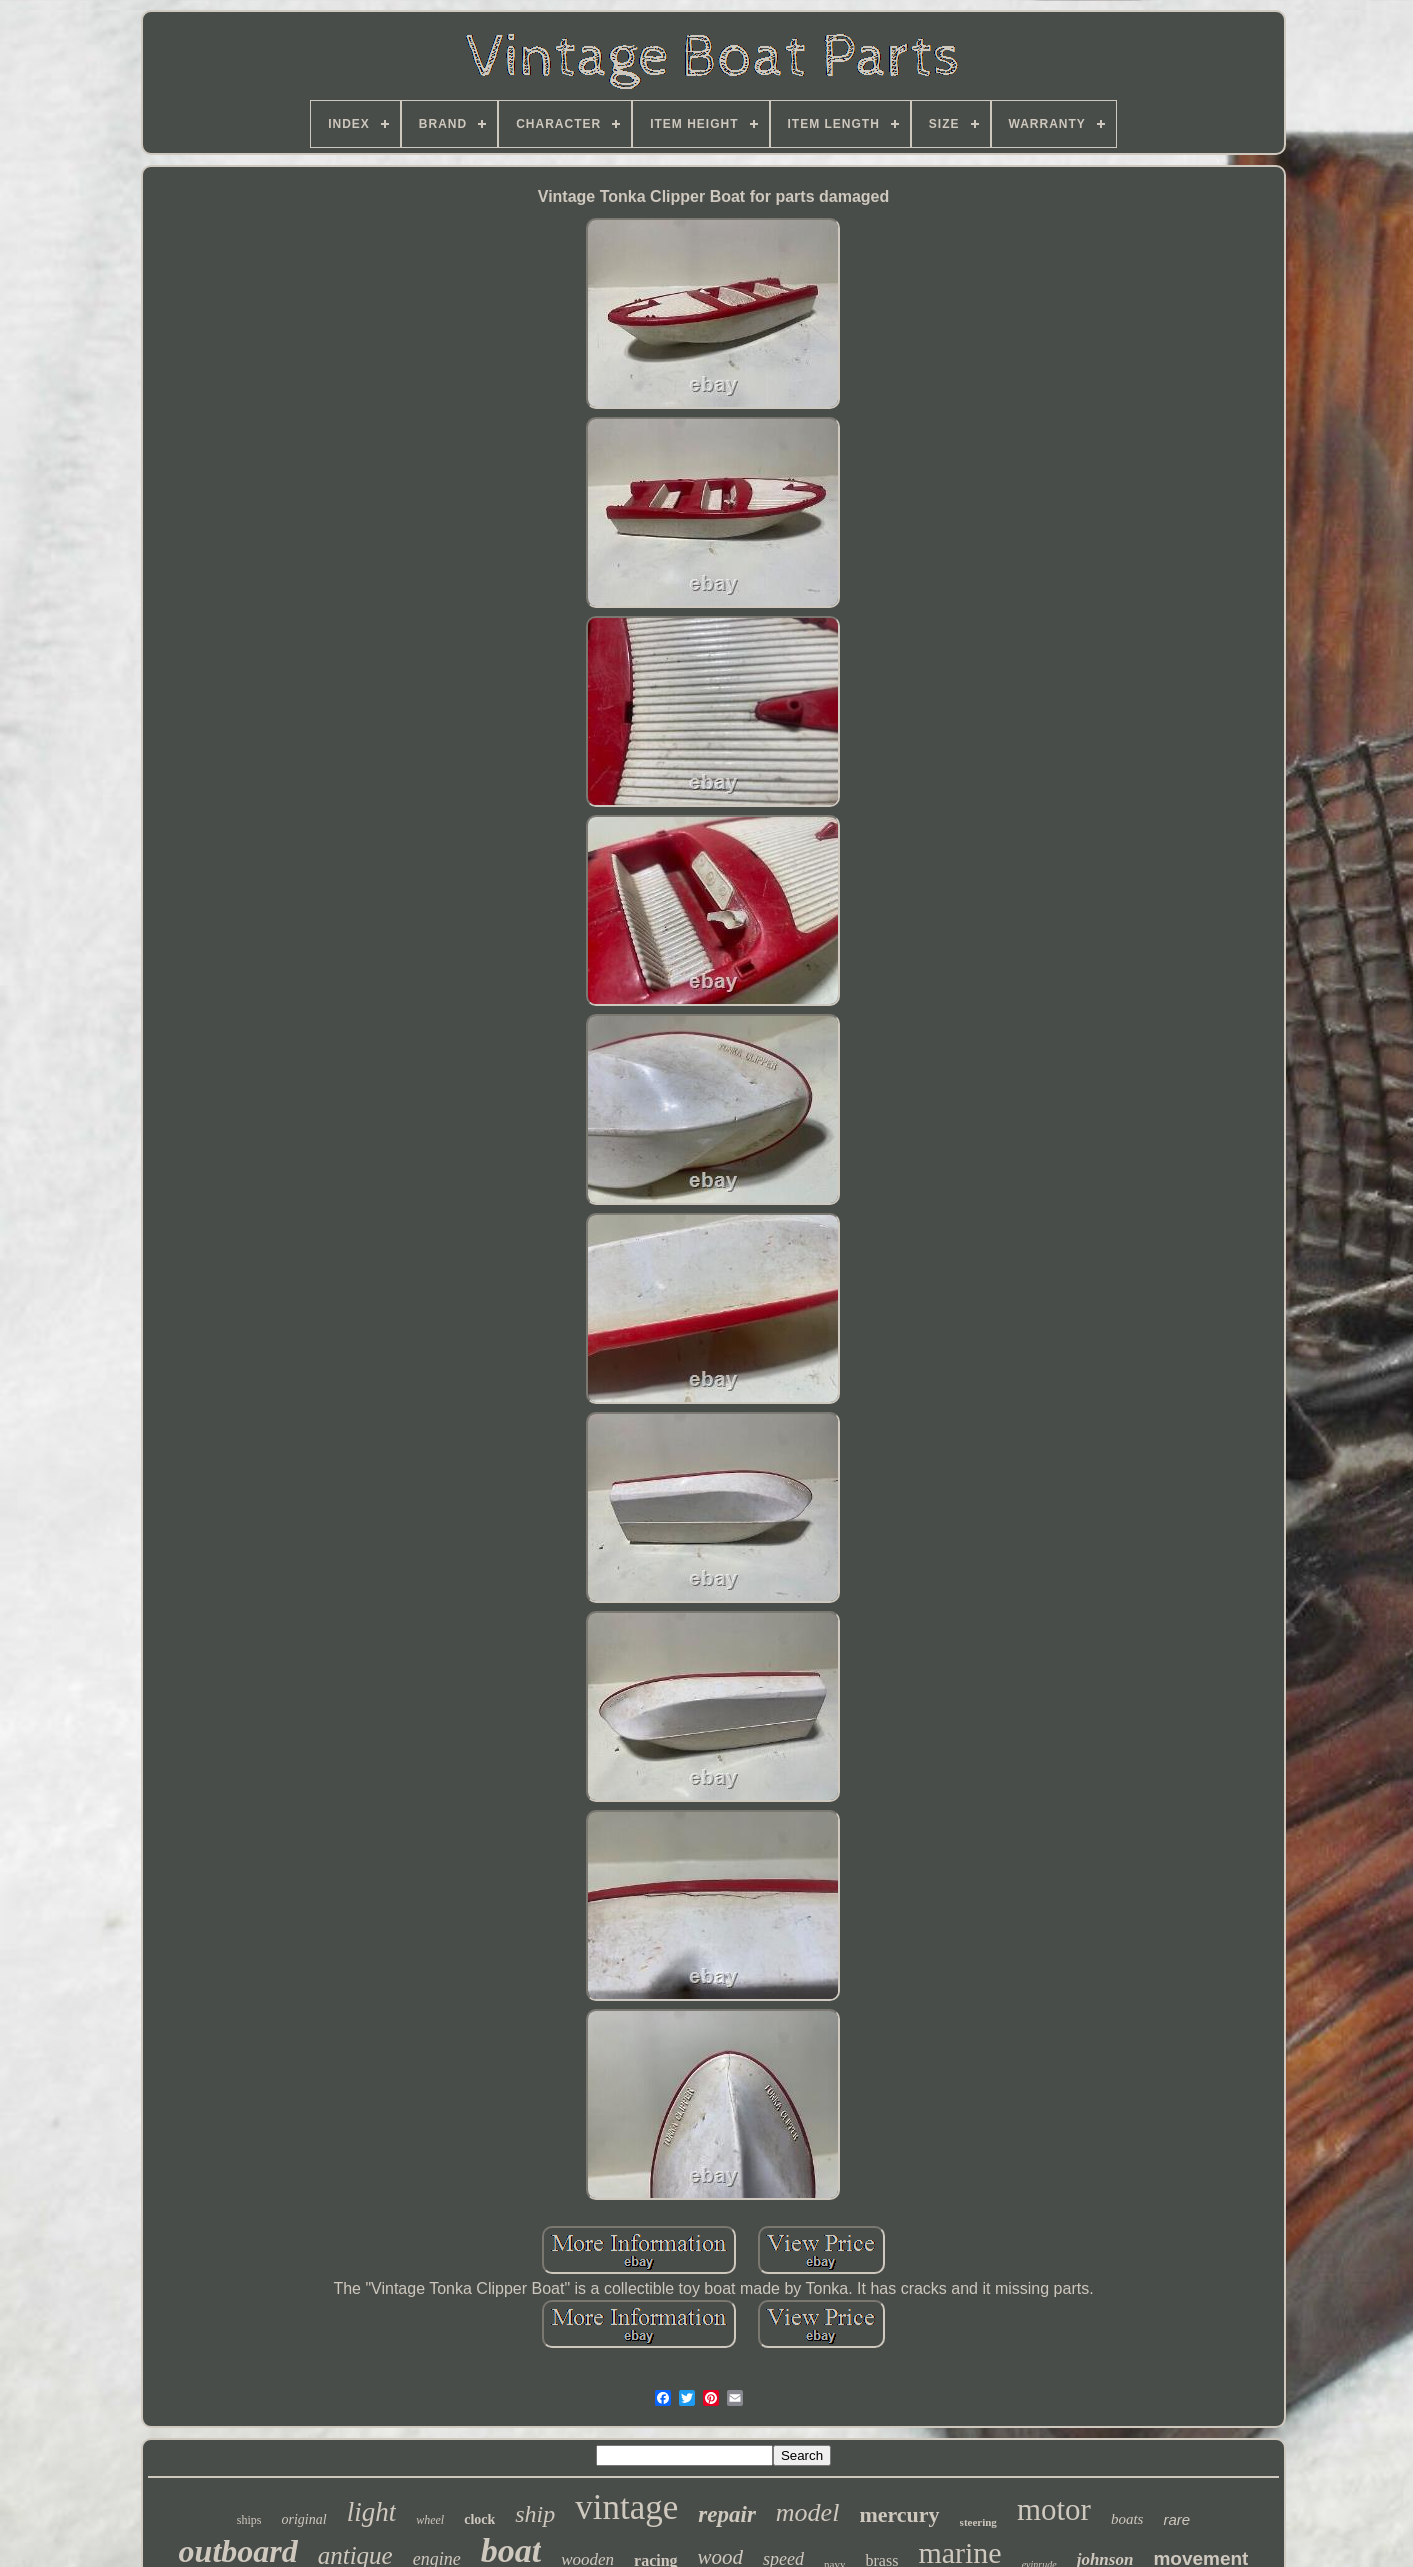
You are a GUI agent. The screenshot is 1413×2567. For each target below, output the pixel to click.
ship (535, 2514)
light (372, 2512)
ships (249, 2520)
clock (479, 2519)
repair (727, 2514)
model (808, 2512)
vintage (626, 2507)
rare (1176, 2519)
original (304, 2519)
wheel (430, 2520)
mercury (899, 2514)
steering (978, 2522)
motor (1054, 2509)
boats (1127, 2519)
